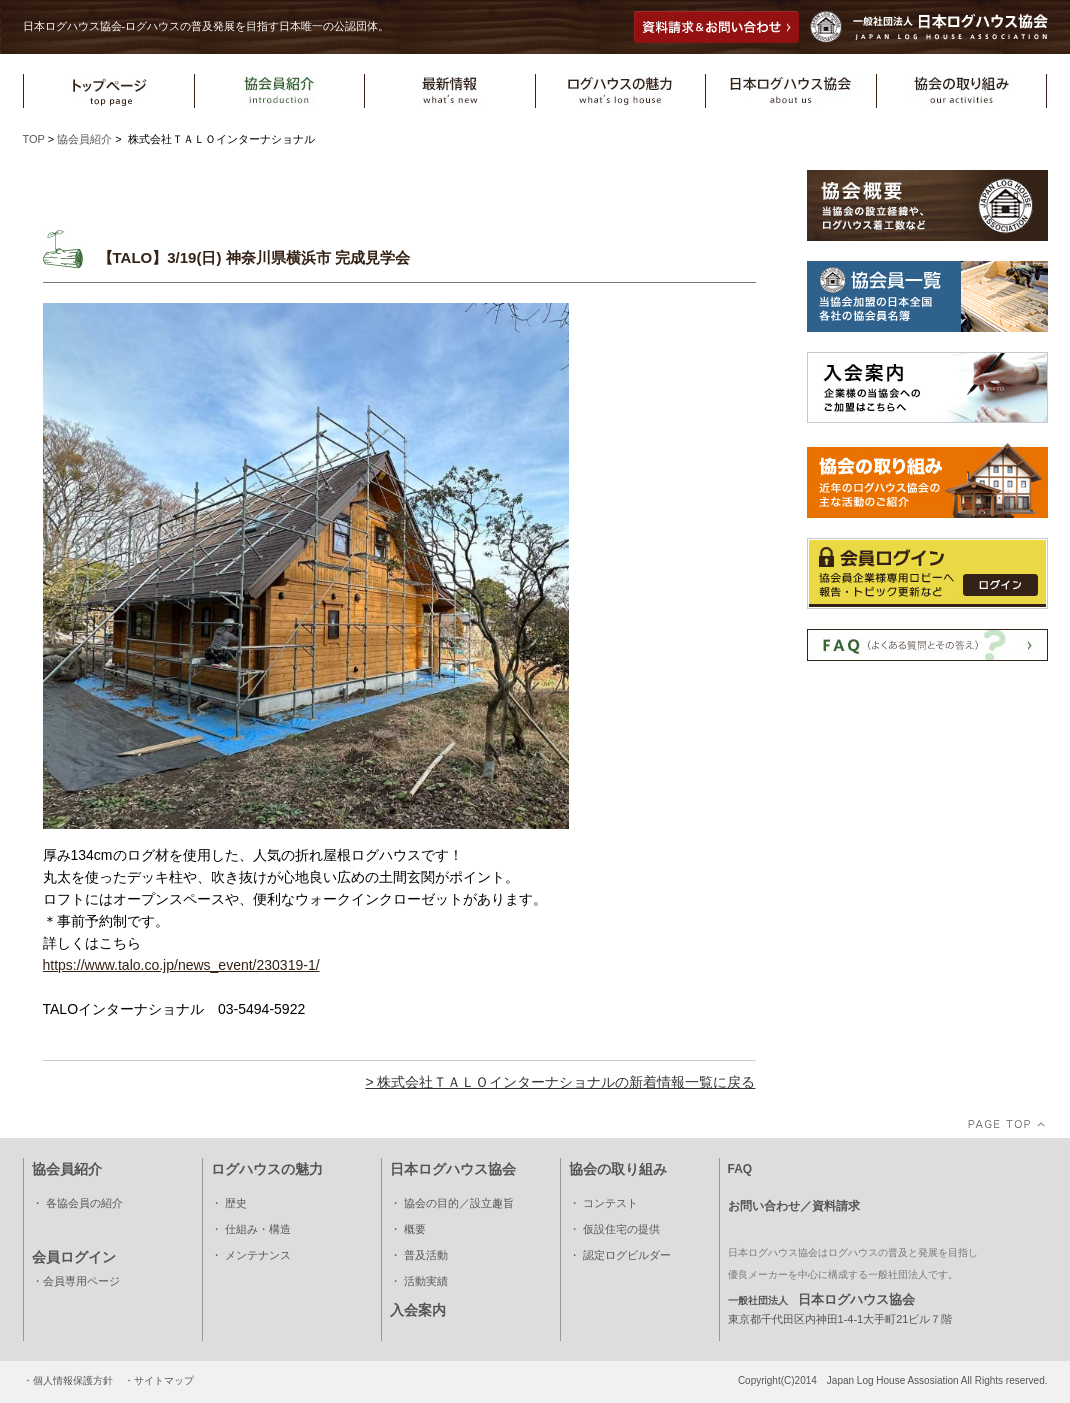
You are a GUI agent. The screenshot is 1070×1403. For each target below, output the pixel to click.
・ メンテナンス (251, 1255)
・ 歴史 (229, 1203)
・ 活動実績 (419, 1281)
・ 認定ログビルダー (620, 1255)
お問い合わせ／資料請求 (794, 1206)
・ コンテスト (603, 1203)
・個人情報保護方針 (68, 1380)
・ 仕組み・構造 (251, 1229)
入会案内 (418, 1310)
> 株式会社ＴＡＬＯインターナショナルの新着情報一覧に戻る (560, 1082)
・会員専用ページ (76, 1281)
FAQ (740, 1169)
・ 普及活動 (419, 1255)
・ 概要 (408, 1229)
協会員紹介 (84, 139)
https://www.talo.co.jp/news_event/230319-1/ (181, 965)
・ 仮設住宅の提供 (614, 1229)
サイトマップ (164, 1380)
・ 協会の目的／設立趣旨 (452, 1203)
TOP (34, 139)
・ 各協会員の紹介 (77, 1203)
